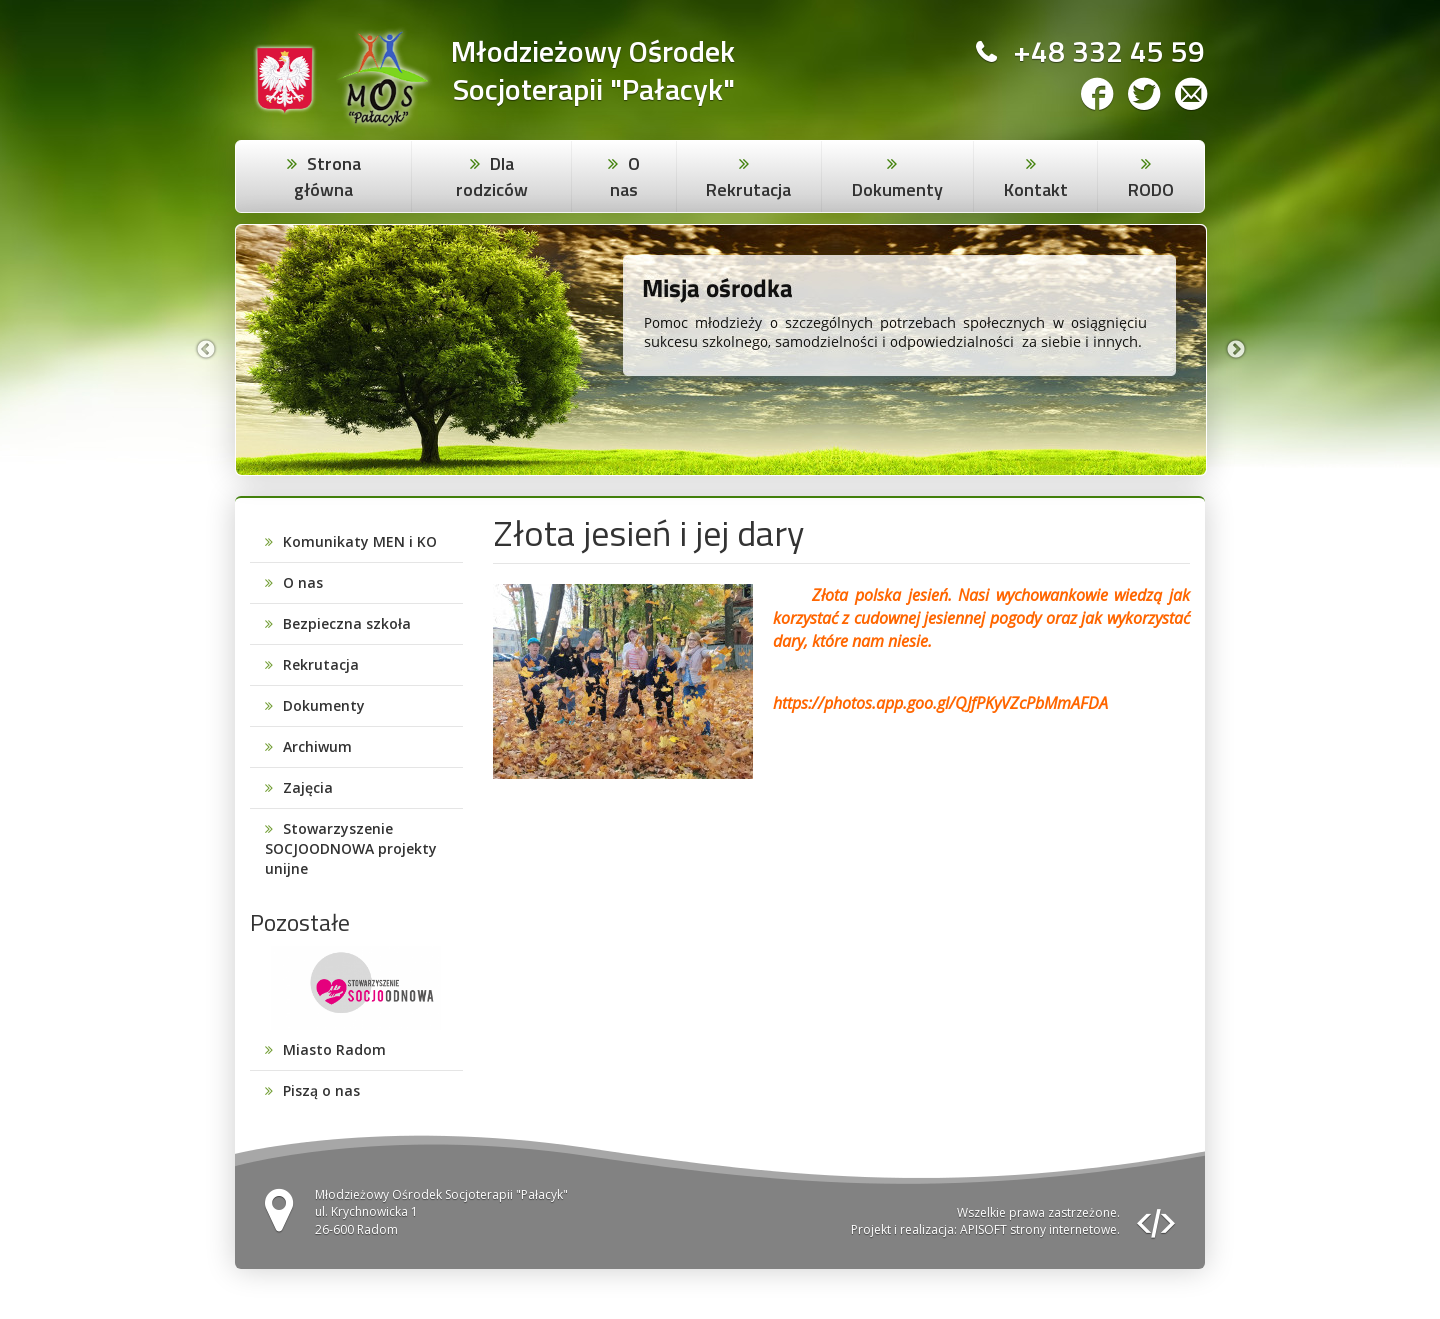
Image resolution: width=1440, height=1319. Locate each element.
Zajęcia (308, 787)
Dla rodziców (492, 176)
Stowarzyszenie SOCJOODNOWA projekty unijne (351, 848)
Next (1236, 350)
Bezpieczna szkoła (347, 623)
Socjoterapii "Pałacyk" (594, 89)
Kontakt (1036, 189)
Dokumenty (897, 189)
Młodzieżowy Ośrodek (593, 51)
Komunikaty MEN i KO (360, 541)
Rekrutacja (748, 189)
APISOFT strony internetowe (1038, 1229)
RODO (1151, 189)
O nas (625, 176)
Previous (206, 350)
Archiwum (317, 746)
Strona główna (327, 176)
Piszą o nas (321, 1090)
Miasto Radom (334, 1049)
